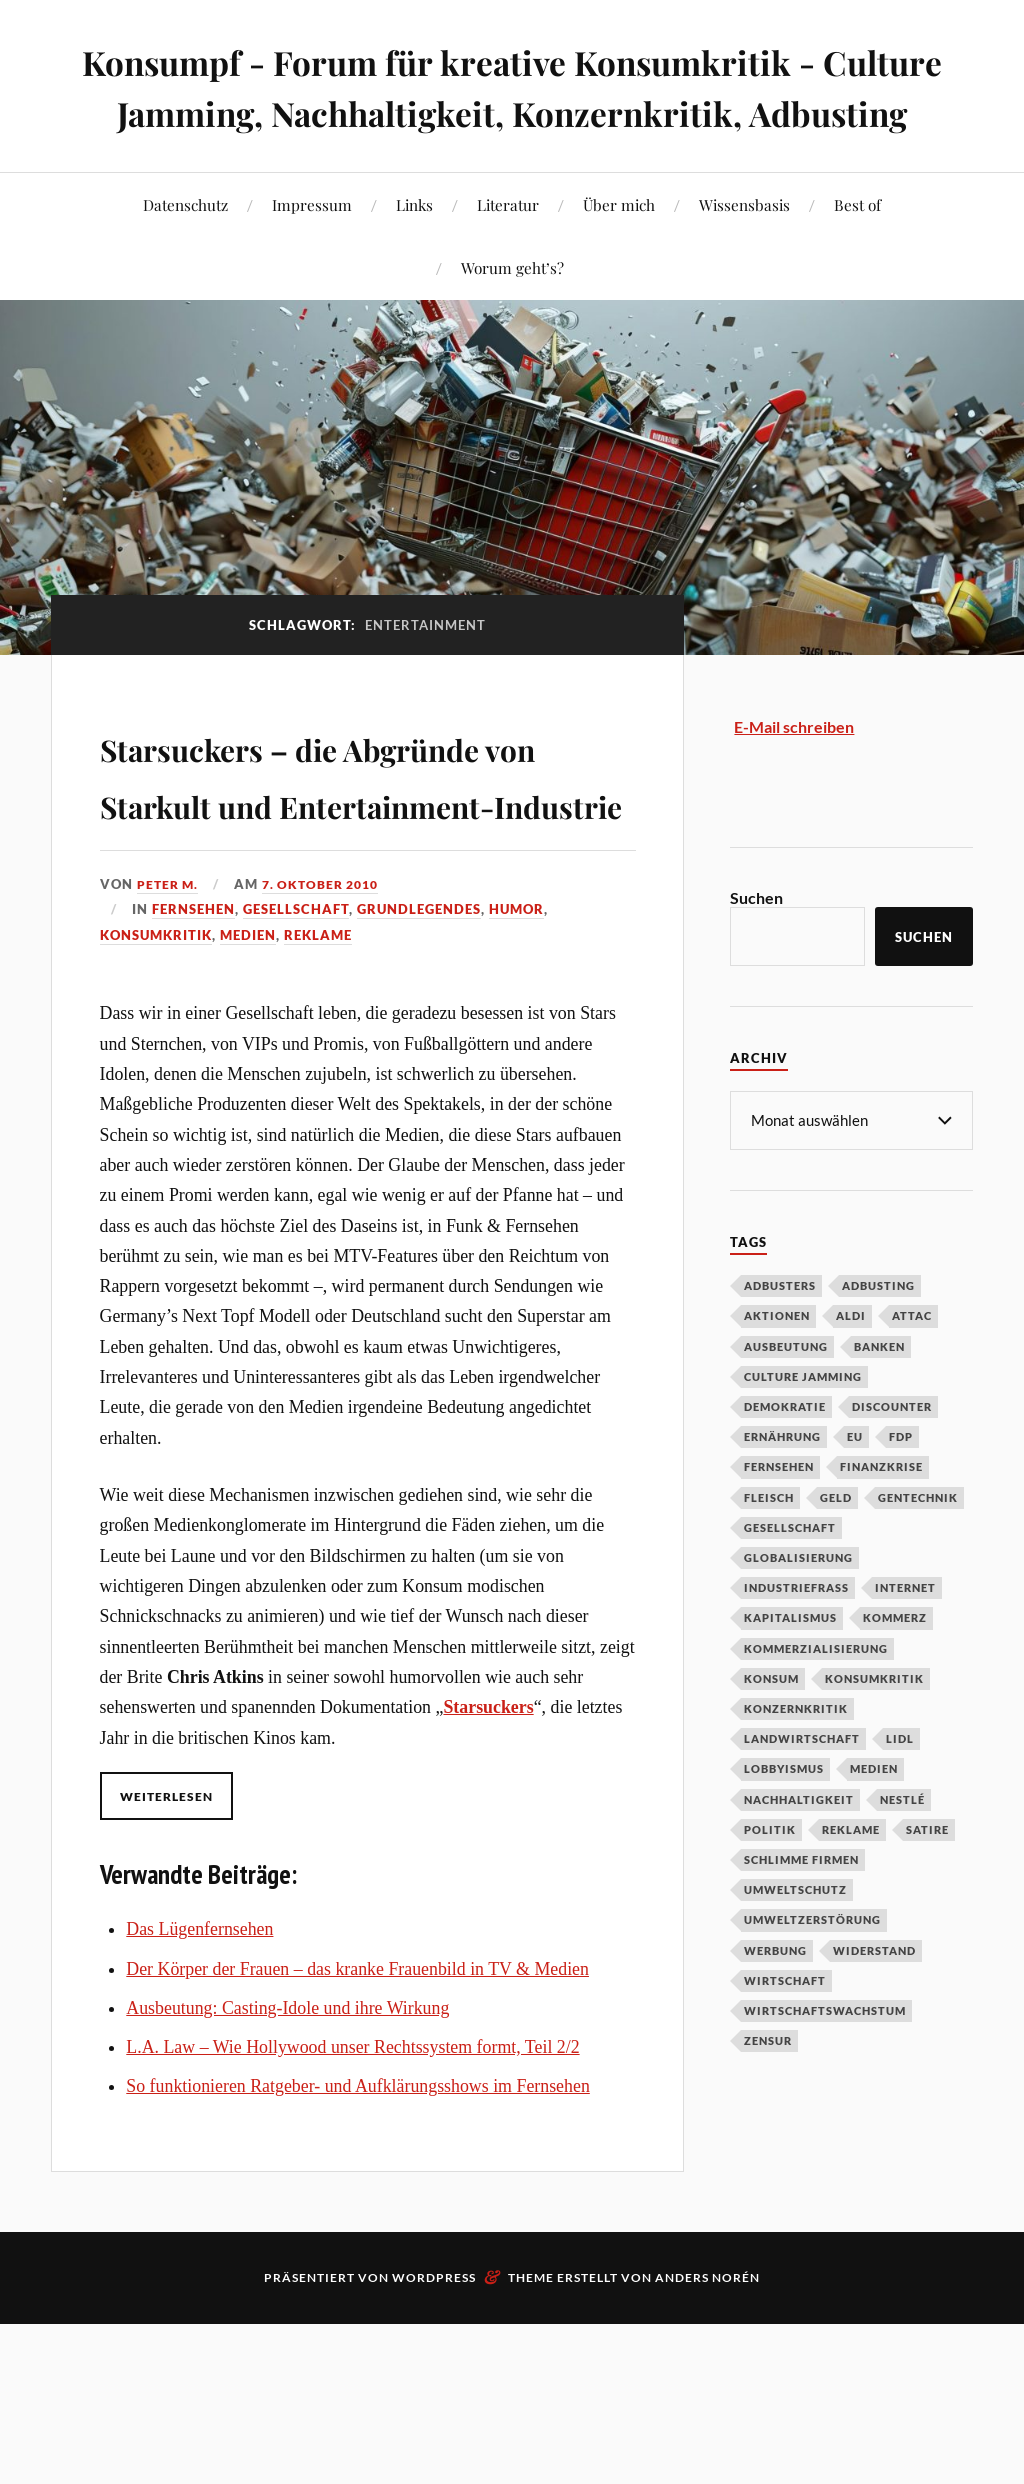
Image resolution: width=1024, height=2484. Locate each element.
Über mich (619, 255)
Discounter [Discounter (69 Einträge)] (892, 1456)
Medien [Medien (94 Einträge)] (874, 1818)
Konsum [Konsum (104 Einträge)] (771, 1728)
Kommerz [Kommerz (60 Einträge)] (895, 1667)
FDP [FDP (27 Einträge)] (901, 1486)
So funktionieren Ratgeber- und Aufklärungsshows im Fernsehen (358, 2252)
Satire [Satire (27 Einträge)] (927, 1879)
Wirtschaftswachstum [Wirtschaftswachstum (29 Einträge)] (825, 2060)
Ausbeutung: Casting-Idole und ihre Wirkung (287, 2174)
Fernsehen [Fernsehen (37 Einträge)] (779, 1516)
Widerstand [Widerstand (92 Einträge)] (874, 2000)
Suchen (756, 948)
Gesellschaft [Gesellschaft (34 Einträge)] (790, 1577)
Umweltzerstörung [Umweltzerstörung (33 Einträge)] (812, 1969)
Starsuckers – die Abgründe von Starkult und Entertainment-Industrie (331, 880)
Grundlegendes (419, 1075)
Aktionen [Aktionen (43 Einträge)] (777, 1365)
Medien (248, 1101)
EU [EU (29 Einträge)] (855, 1486)
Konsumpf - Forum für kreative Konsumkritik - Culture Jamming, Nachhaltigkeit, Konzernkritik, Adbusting (512, 111)
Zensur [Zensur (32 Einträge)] (768, 2090)
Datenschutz (185, 255)
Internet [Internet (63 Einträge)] (905, 1637)
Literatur (508, 255)
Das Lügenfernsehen (199, 2095)
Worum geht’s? (512, 318)
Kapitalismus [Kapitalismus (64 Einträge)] (790, 1667)
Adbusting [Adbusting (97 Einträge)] (878, 1335)
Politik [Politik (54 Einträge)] (770, 1879)
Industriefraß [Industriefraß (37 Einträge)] (796, 1637)
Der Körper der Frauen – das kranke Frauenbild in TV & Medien (357, 2135)
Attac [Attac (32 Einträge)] (912, 1365)
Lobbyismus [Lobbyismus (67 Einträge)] (784, 1818)
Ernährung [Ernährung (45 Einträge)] (782, 1486)
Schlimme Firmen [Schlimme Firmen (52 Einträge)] (801, 1909)
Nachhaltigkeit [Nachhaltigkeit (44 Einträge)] (799, 1849)
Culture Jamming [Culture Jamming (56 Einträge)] (803, 1426)
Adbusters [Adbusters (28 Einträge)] (780, 1335)
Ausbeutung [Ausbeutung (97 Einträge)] (786, 1396)
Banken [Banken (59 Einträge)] (879, 1396)
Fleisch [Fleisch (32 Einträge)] (769, 1547)
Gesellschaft (296, 1075)
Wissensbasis (744, 255)
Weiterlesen (171, 1962)
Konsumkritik (156, 1101)
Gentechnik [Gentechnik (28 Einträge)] (918, 1547)
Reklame (318, 1101)
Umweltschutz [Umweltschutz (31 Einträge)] (795, 1939)
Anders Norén (707, 2443)
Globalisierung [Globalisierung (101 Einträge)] (798, 1607)
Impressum (312, 255)
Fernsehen (193, 1075)
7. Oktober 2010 (329, 1050)
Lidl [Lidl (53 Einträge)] (900, 1788)
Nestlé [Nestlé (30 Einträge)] (902, 1849)
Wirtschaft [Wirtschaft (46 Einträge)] (785, 2030)
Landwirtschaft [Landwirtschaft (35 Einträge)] (802, 1788)
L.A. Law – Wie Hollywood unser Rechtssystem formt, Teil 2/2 (352, 2213)
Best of (857, 255)
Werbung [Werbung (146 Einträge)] (775, 2000)
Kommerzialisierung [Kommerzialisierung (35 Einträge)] (816, 1698)
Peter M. (169, 1050)
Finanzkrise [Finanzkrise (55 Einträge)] (881, 1516)
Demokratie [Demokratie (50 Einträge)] (785, 1456)
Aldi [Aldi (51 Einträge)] (851, 1365)
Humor (516, 1075)
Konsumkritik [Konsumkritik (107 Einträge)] (874, 1728)
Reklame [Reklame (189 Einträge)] (851, 1879)
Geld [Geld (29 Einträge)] (836, 1547)
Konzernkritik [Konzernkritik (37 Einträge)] (796, 1758)
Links (414, 255)
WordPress (434, 2443)
